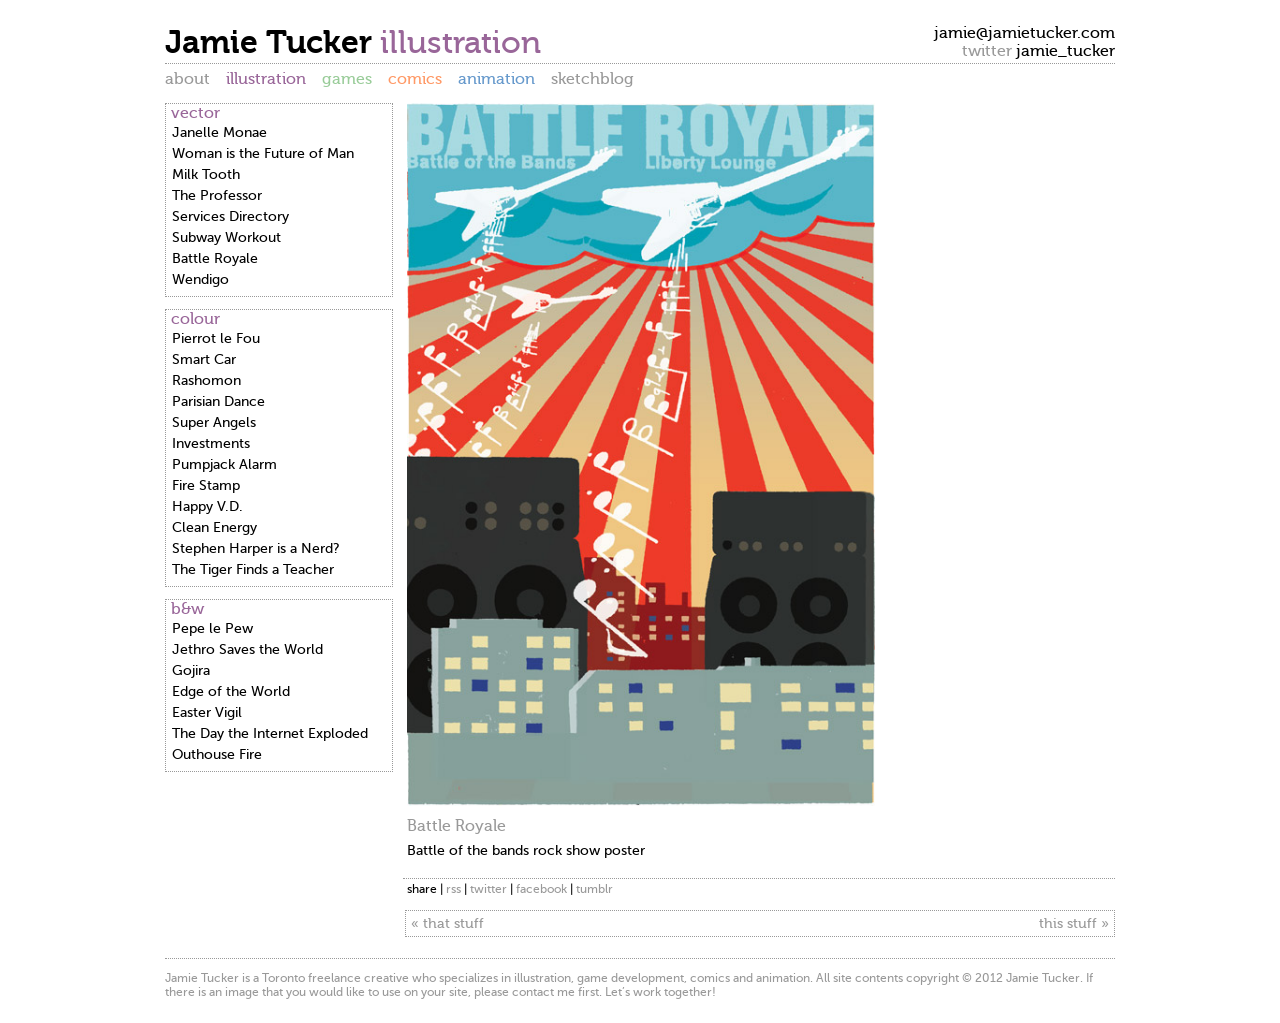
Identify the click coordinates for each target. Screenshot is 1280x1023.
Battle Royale (215, 258)
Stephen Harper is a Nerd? (256, 548)
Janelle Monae (219, 132)
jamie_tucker (1065, 51)
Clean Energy (214, 527)
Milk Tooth (206, 174)
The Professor (217, 195)
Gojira (191, 670)
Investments (211, 443)
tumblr (594, 889)
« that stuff (447, 923)
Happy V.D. (207, 506)
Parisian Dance (218, 401)
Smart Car (204, 359)
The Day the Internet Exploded (270, 733)
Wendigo (200, 279)
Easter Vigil (207, 712)
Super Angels (214, 422)
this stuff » (1074, 923)
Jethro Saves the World (247, 649)
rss (453, 889)
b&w (187, 609)
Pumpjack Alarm (224, 464)
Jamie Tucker (272, 42)
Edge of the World (231, 691)
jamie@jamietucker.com (1024, 33)
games (347, 79)
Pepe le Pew (212, 628)
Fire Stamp (206, 485)
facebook (541, 889)
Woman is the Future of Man (263, 153)
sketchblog (592, 79)
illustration (266, 79)
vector (195, 113)
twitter (488, 889)
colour (195, 319)
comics (415, 79)
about (187, 79)
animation (496, 79)
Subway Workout (226, 237)
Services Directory (230, 216)
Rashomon (206, 380)
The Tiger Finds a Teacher (253, 569)
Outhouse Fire (217, 754)
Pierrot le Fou (216, 338)
